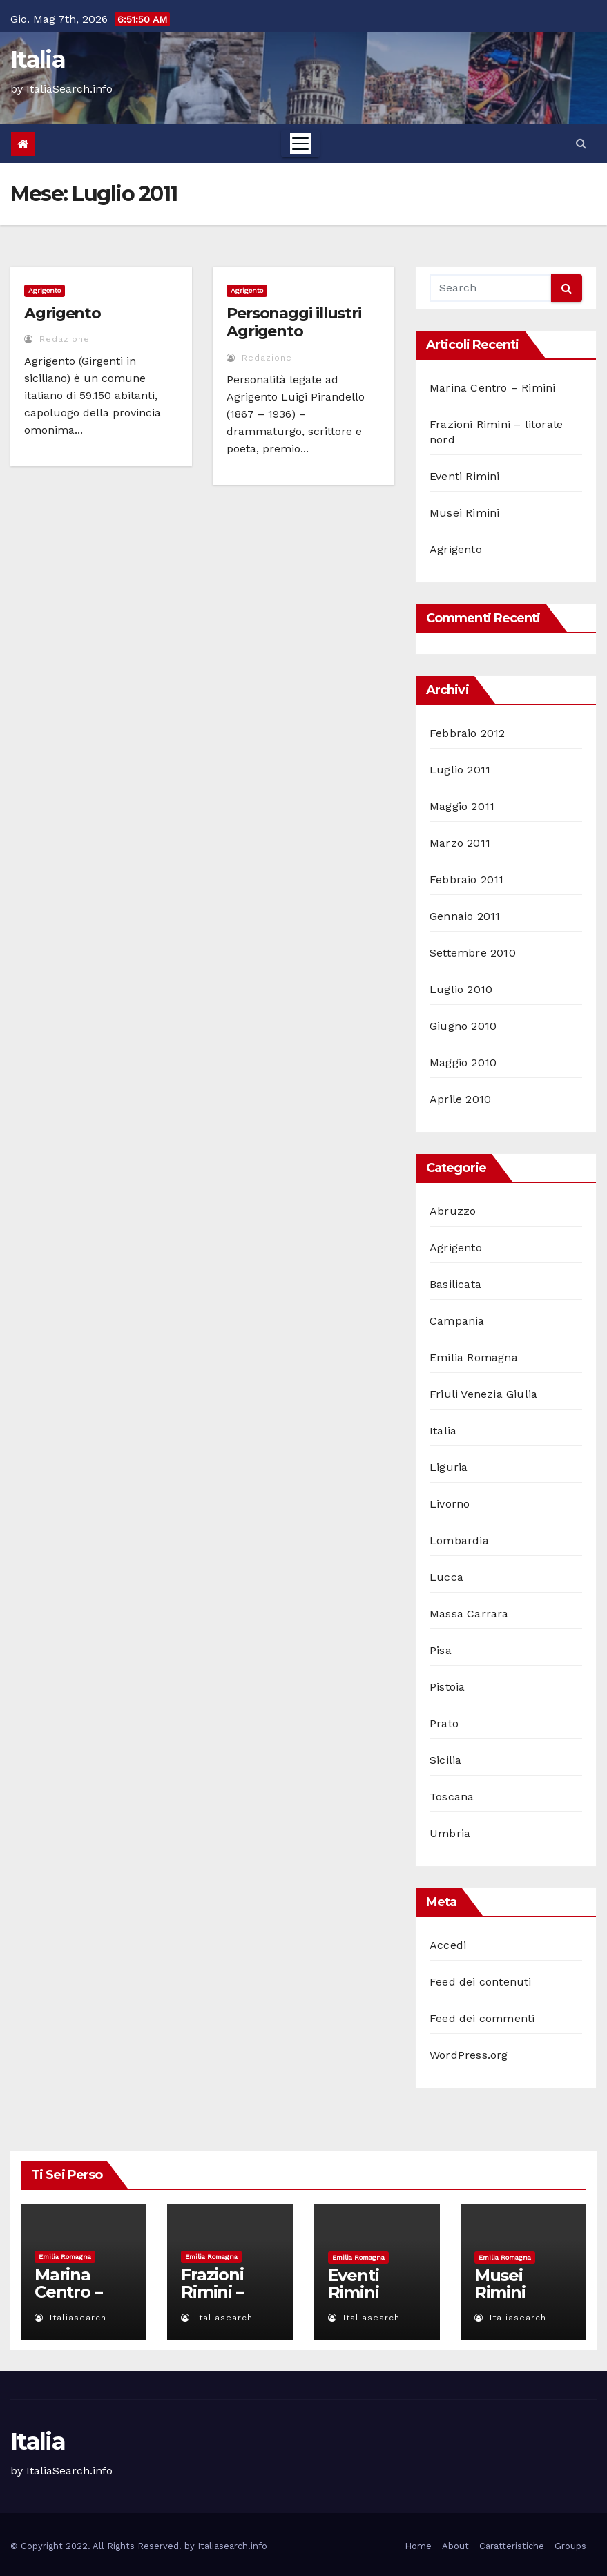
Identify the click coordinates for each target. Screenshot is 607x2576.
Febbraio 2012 (467, 733)
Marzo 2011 (460, 842)
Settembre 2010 (473, 952)
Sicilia (445, 1760)
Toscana (452, 1796)
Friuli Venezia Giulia (483, 1394)
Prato (444, 1723)
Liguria (449, 1467)
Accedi (448, 1945)
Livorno (450, 1503)
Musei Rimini (464, 512)
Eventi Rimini (465, 476)
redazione (57, 339)
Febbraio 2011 (467, 879)
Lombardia (459, 1540)
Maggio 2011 (462, 806)
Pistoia (447, 1686)
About (455, 2546)
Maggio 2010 (463, 1062)
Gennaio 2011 (465, 916)
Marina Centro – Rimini (492, 387)
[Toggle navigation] (300, 143)
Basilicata (455, 1284)
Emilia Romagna (474, 1357)
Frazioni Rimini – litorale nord (212, 2300)
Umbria (450, 1833)
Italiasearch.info (232, 2546)
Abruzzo (453, 1211)
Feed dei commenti (482, 2018)
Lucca (446, 1577)
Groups (570, 2546)
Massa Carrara (469, 1613)
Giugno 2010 (463, 1025)
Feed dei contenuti (481, 1981)
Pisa (441, 1650)
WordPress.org (469, 2054)
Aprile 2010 (460, 1099)
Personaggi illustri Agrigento (294, 322)
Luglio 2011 (460, 769)
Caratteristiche (511, 2546)
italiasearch (70, 2318)
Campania (457, 1320)
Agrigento (44, 290)
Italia (37, 59)
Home (418, 2546)
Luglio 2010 (461, 989)
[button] (581, 143)
